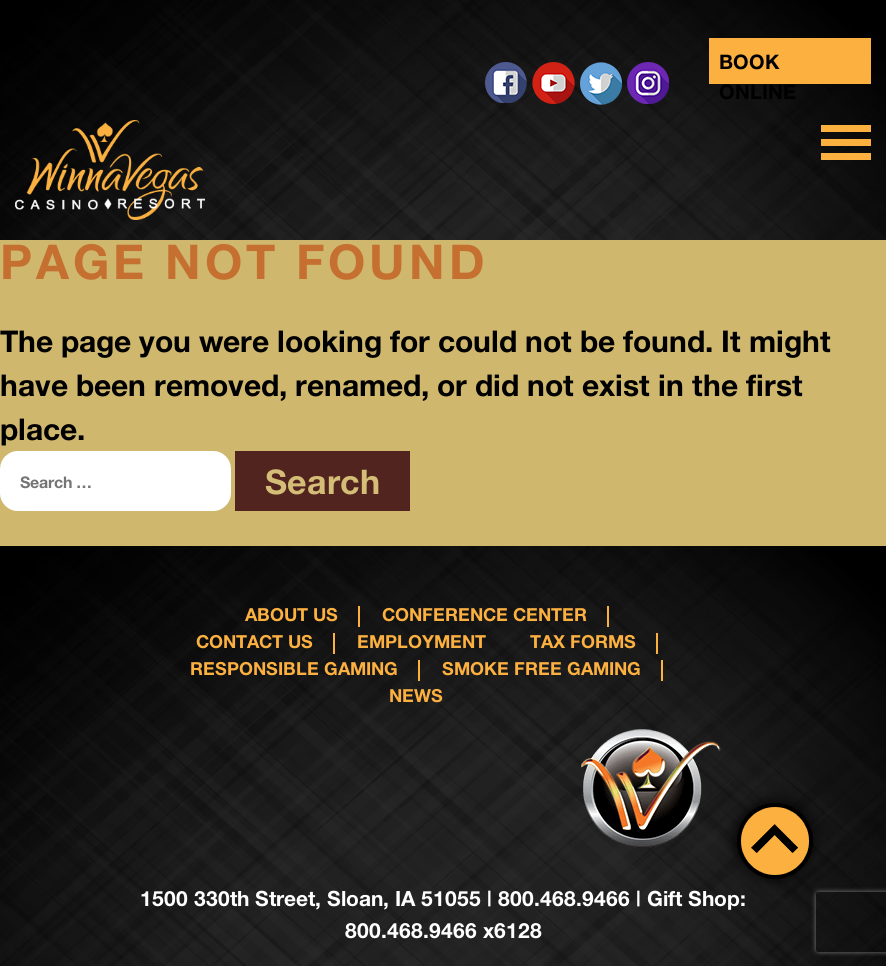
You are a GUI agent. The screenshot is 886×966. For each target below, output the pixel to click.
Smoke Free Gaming (541, 668)
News (416, 695)
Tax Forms (583, 641)
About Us (291, 614)
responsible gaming (294, 668)
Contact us (254, 641)
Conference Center (484, 614)
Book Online (757, 66)
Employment (421, 641)
